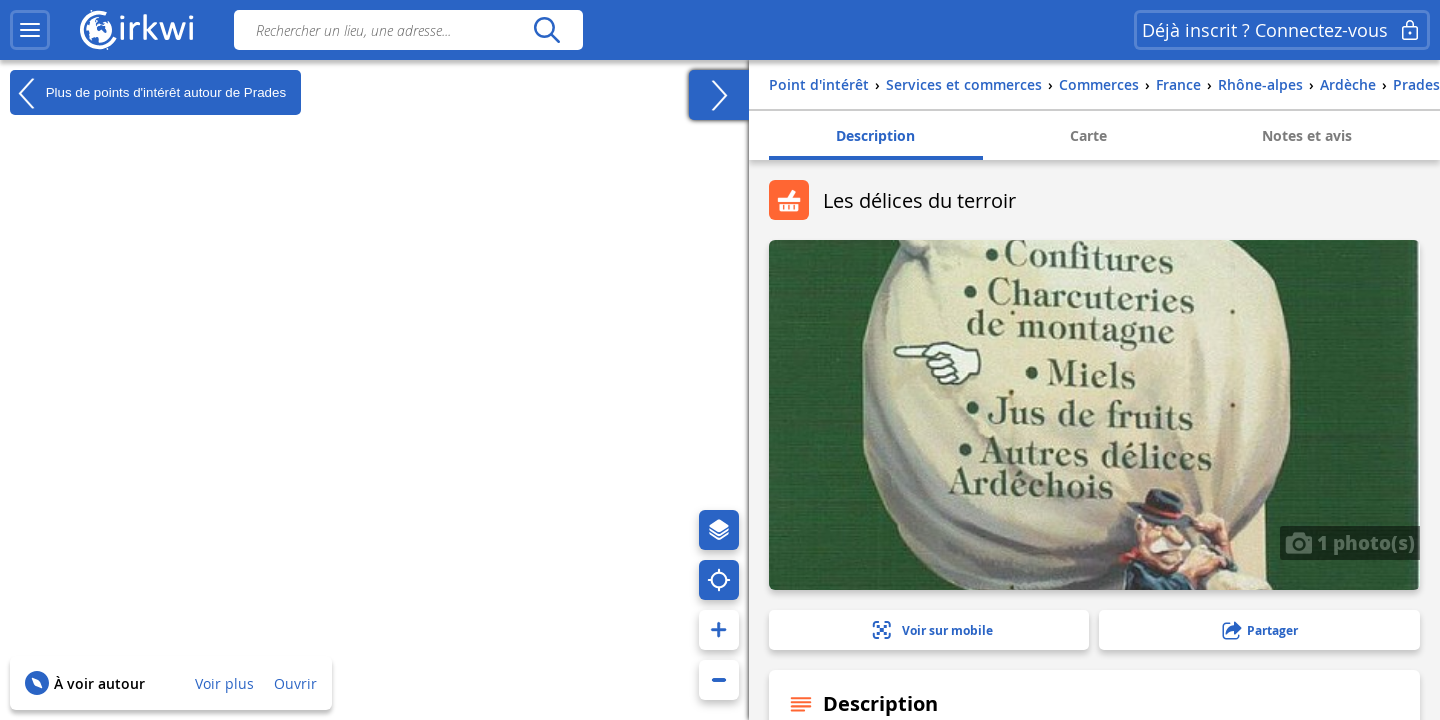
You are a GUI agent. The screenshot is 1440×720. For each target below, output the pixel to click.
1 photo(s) (1350, 542)
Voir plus (224, 683)
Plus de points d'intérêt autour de (148, 93)
